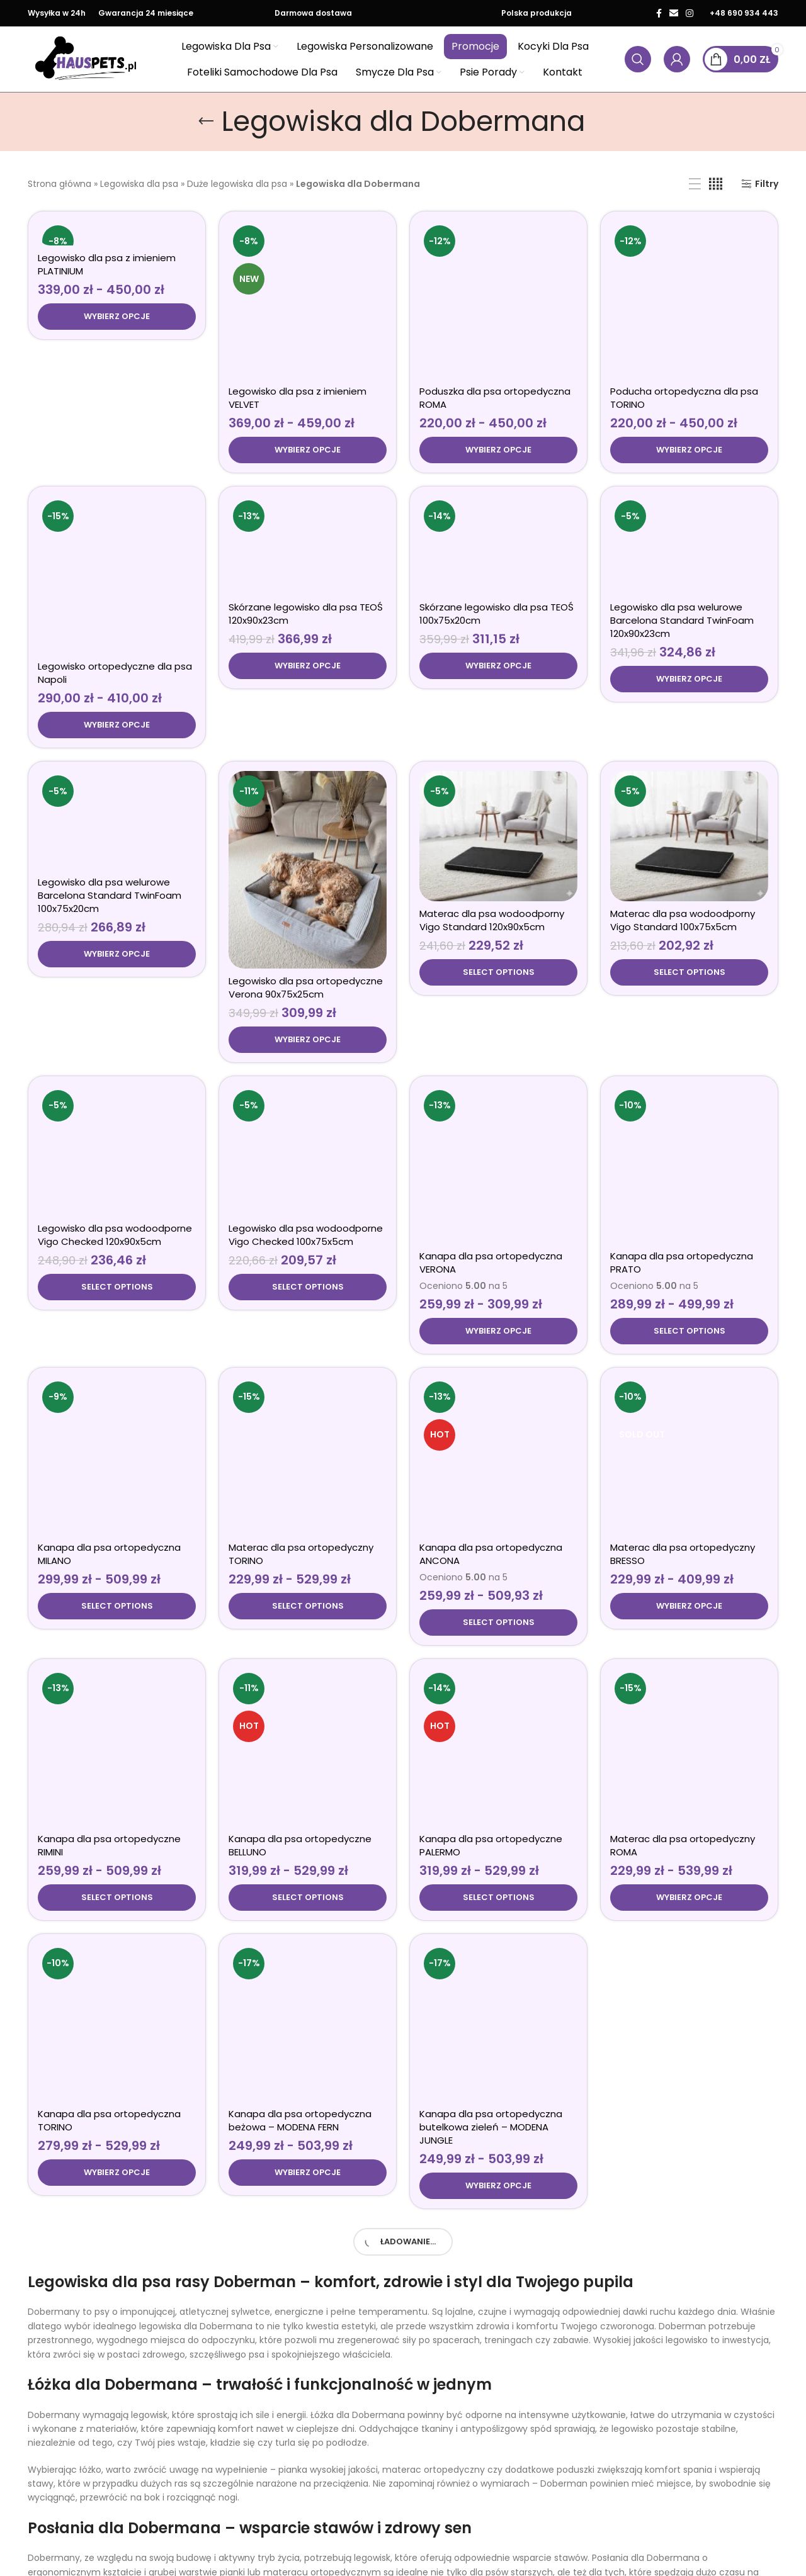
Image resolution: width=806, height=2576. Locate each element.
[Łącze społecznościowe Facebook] (659, 13)
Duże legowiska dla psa (237, 183)
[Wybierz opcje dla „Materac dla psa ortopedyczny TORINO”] (308, 1472)
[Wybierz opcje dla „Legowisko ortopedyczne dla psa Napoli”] (117, 471)
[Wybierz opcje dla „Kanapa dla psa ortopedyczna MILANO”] (117, 1472)
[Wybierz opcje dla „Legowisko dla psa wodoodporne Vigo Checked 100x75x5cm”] (308, 1180)
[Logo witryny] (86, 58)
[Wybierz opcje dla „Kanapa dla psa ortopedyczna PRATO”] (689, 1197)
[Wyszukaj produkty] (637, 59)
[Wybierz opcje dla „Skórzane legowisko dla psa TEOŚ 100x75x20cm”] (498, 604)
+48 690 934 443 (744, 13)
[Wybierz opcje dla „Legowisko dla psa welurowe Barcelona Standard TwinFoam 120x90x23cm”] (689, 617)
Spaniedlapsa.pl (128, 2561)
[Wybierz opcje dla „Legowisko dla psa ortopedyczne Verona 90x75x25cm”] (308, 892)
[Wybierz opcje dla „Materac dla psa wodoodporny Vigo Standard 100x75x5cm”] (689, 892)
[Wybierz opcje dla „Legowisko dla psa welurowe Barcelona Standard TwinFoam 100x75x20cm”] (117, 905)
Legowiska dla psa (139, 183)
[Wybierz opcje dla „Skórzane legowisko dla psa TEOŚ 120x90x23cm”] (308, 604)
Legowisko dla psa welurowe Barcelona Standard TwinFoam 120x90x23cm (682, 558)
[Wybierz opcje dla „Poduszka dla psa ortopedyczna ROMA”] (498, 304)
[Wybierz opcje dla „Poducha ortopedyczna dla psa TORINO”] (689, 329)
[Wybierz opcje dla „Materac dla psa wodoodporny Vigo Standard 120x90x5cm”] (498, 892)
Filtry (766, 184)
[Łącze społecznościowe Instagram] (689, 13)
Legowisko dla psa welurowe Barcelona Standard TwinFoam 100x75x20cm (109, 847)
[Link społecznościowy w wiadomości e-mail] (674, 13)
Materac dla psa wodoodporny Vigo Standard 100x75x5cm (682, 840)
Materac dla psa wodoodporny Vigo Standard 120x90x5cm (491, 840)
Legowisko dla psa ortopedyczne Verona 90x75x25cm (306, 840)
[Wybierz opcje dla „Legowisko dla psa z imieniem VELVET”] (308, 316)
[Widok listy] (695, 184)
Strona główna (59, 183)
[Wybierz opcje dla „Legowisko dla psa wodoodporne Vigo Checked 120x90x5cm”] (117, 1180)
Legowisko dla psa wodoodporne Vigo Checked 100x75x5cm (306, 1128)
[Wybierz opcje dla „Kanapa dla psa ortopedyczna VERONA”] (498, 1197)
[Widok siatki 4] (715, 184)
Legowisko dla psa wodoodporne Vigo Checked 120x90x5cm (115, 1128)
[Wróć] (206, 121)
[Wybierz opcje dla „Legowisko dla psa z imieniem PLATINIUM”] (117, 316)
